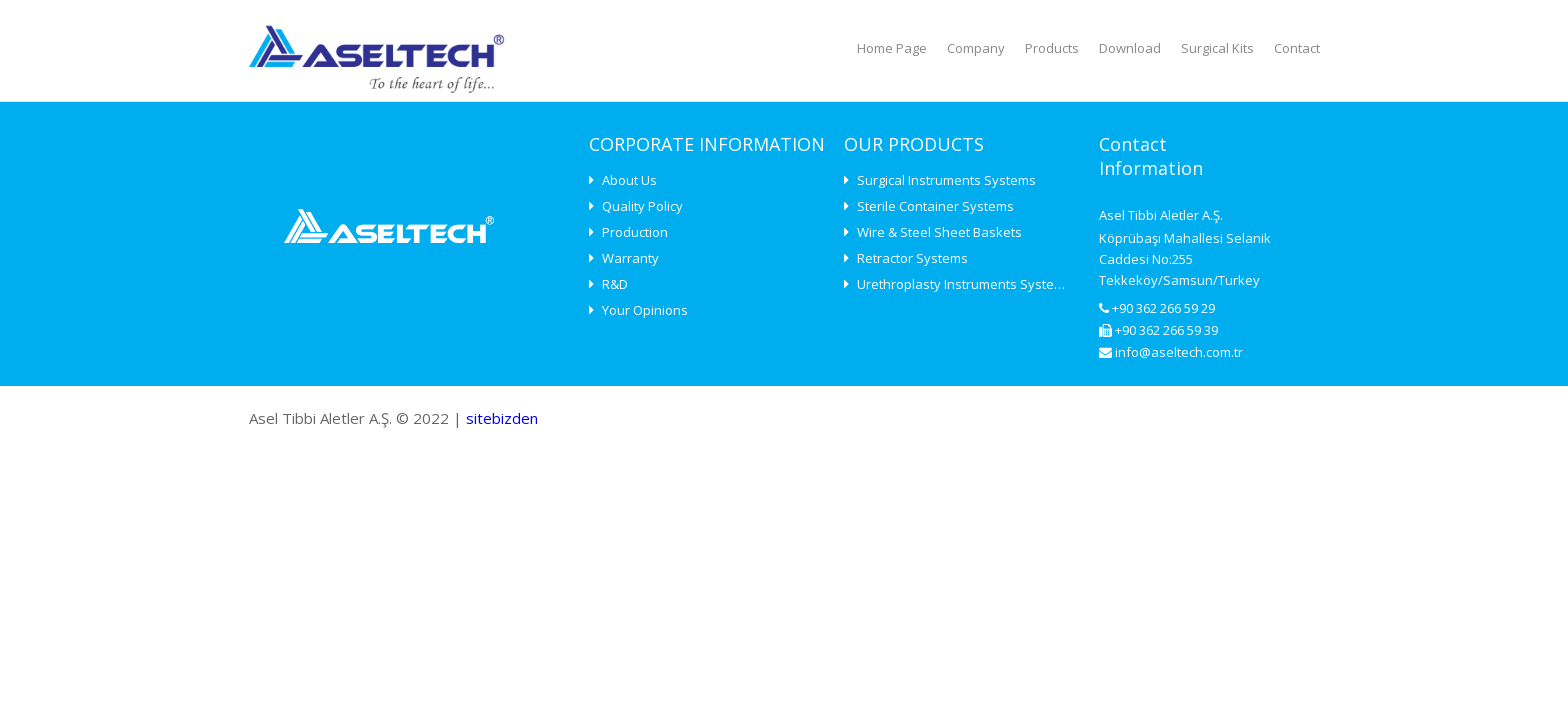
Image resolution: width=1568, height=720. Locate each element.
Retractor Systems (906, 258)
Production (628, 232)
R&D (608, 284)
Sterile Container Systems (929, 206)
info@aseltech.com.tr (1171, 352)
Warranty (624, 258)
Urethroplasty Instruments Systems (958, 284)
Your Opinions (638, 310)
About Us (623, 180)
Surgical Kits (1217, 48)
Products (1052, 48)
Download (1130, 48)
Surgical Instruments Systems (940, 180)
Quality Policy (636, 206)
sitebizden (502, 418)
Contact (1297, 48)
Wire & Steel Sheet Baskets (933, 232)
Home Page (892, 48)
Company (976, 48)
